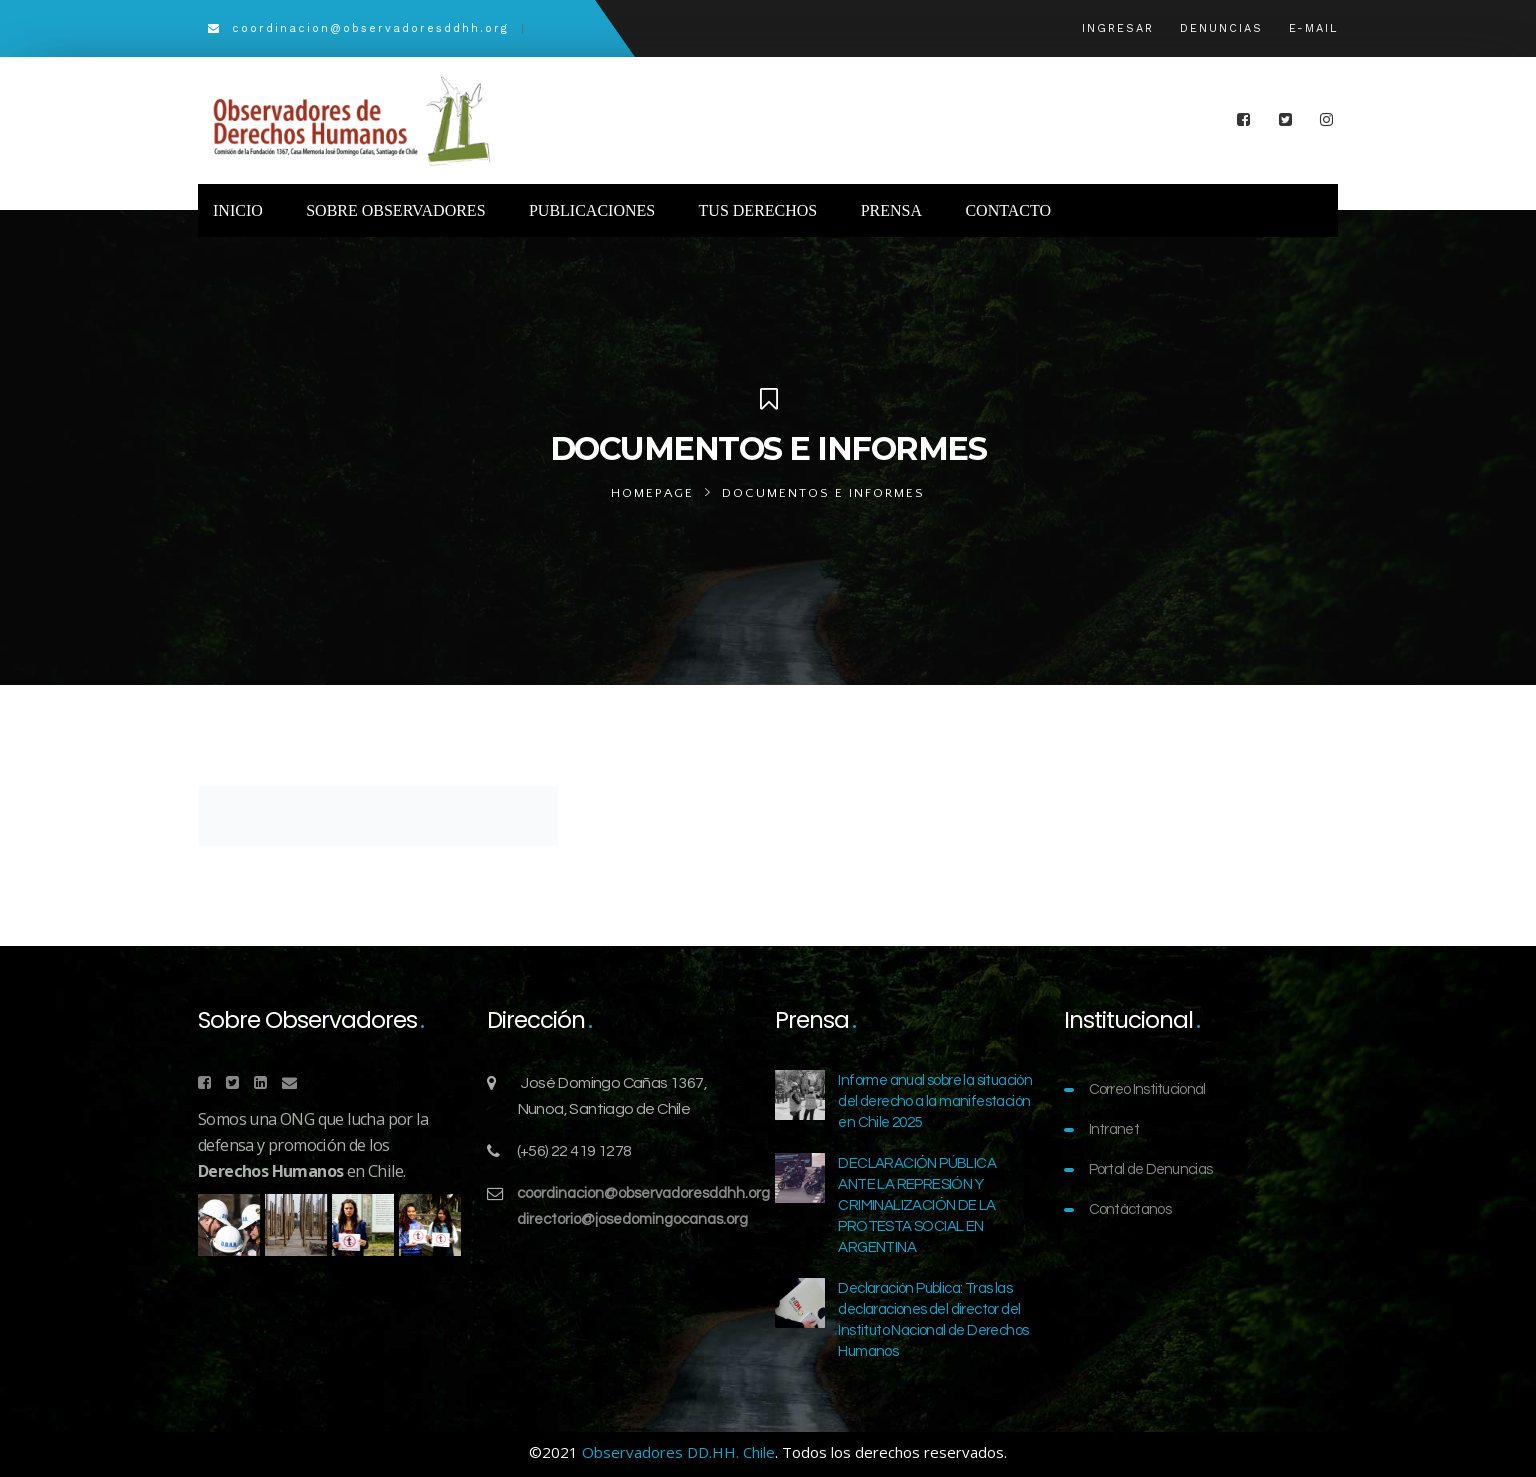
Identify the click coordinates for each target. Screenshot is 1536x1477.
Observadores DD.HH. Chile (678, 1452)
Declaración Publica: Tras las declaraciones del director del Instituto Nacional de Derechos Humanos (933, 1320)
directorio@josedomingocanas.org (632, 1219)
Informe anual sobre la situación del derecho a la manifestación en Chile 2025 (935, 1101)
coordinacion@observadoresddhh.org (643, 1193)
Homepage (652, 493)
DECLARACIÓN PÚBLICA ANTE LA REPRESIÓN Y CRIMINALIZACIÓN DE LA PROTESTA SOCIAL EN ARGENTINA (917, 1205)
